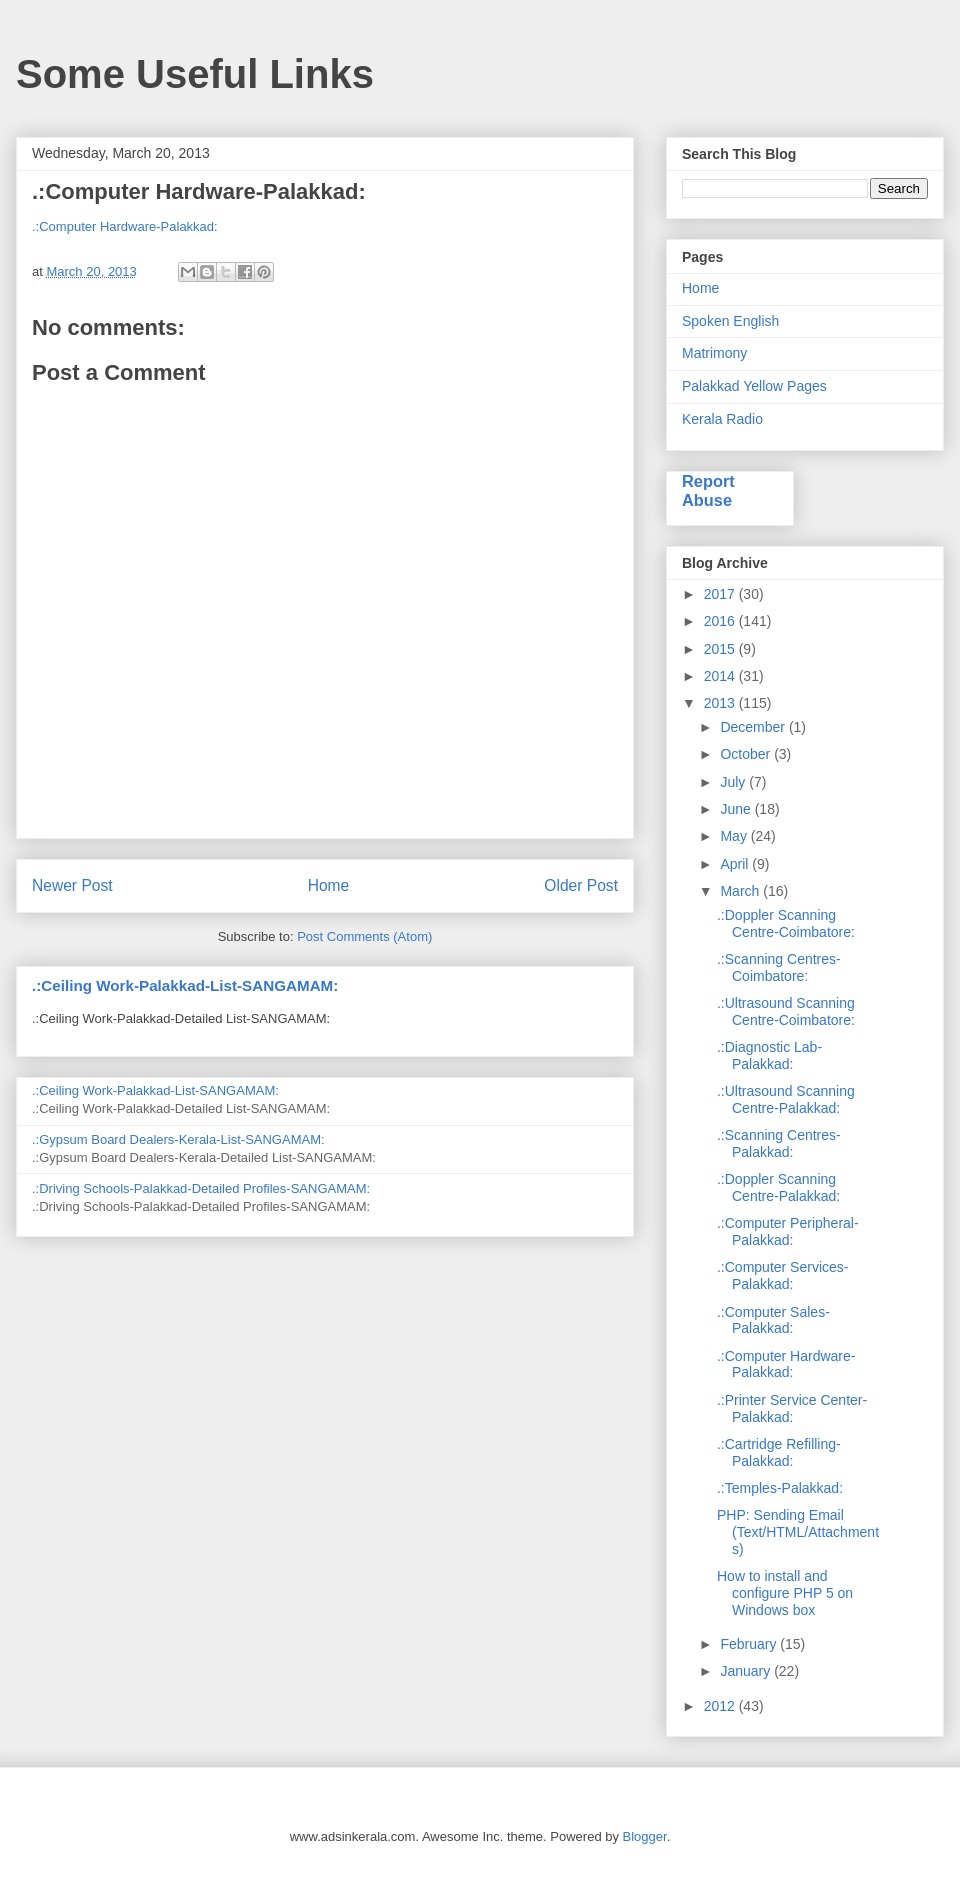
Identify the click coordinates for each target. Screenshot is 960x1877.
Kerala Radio (722, 419)
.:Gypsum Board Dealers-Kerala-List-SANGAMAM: (178, 1139)
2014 (721, 676)
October (747, 754)
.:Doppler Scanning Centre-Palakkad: (778, 1187)
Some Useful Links (195, 74)
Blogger (645, 1836)
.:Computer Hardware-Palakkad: (125, 226)
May (735, 836)
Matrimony (714, 353)
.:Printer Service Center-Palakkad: (792, 1408)
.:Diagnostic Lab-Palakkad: (769, 1055)
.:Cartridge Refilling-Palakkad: (779, 1452)
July (734, 782)
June (737, 809)
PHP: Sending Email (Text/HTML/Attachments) (798, 1532)
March (741, 891)
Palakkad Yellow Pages (754, 386)
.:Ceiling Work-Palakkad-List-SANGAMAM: (185, 985)
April (736, 864)
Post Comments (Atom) (364, 936)
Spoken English (730, 321)
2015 (721, 649)
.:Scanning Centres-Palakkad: (779, 1143)
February (750, 1644)
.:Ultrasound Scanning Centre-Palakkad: (786, 1099)
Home (329, 885)
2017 (721, 594)
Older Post (581, 885)
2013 (721, 703)
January (747, 1671)
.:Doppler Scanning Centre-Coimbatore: (786, 923)
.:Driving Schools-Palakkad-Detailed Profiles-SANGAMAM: (201, 1188)
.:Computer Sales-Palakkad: (773, 1320)
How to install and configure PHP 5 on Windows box (785, 1593)
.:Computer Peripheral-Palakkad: (788, 1231)
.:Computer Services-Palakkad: (782, 1275)
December (754, 727)
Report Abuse (708, 490)
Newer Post (72, 885)
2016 (721, 621)
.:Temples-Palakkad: (780, 1488)
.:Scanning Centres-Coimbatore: (779, 967)
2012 (721, 1706)
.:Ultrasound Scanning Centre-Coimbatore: (786, 1011)
